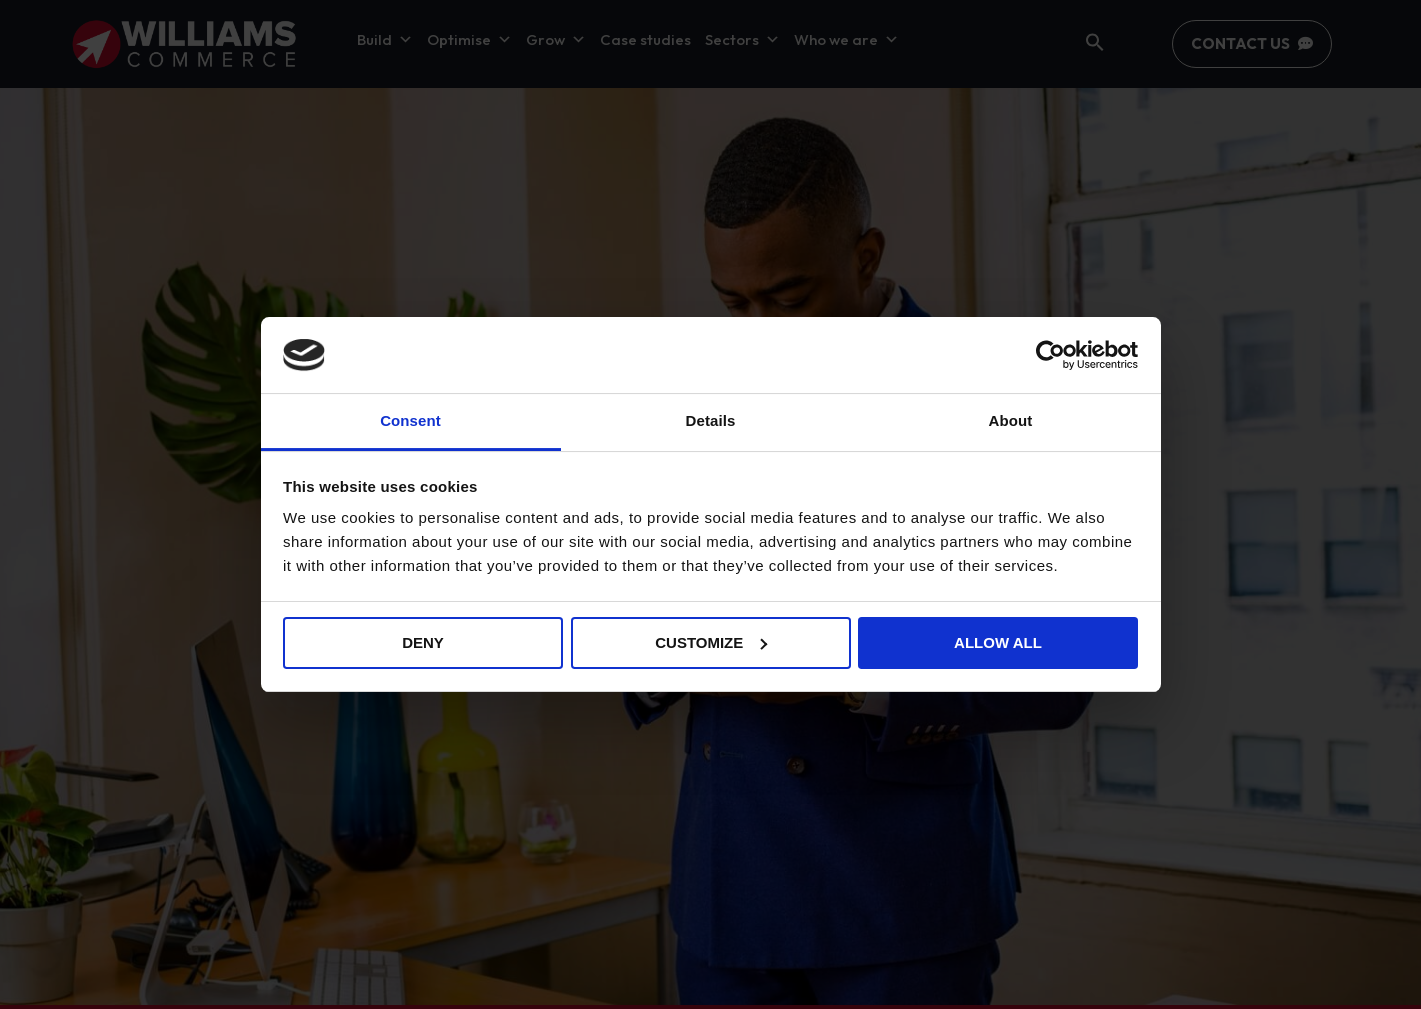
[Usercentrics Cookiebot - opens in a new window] (1050, 355)
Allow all (998, 642)
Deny (423, 642)
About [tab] (1011, 420)
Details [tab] (711, 420)
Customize (711, 642)
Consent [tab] (410, 420)
